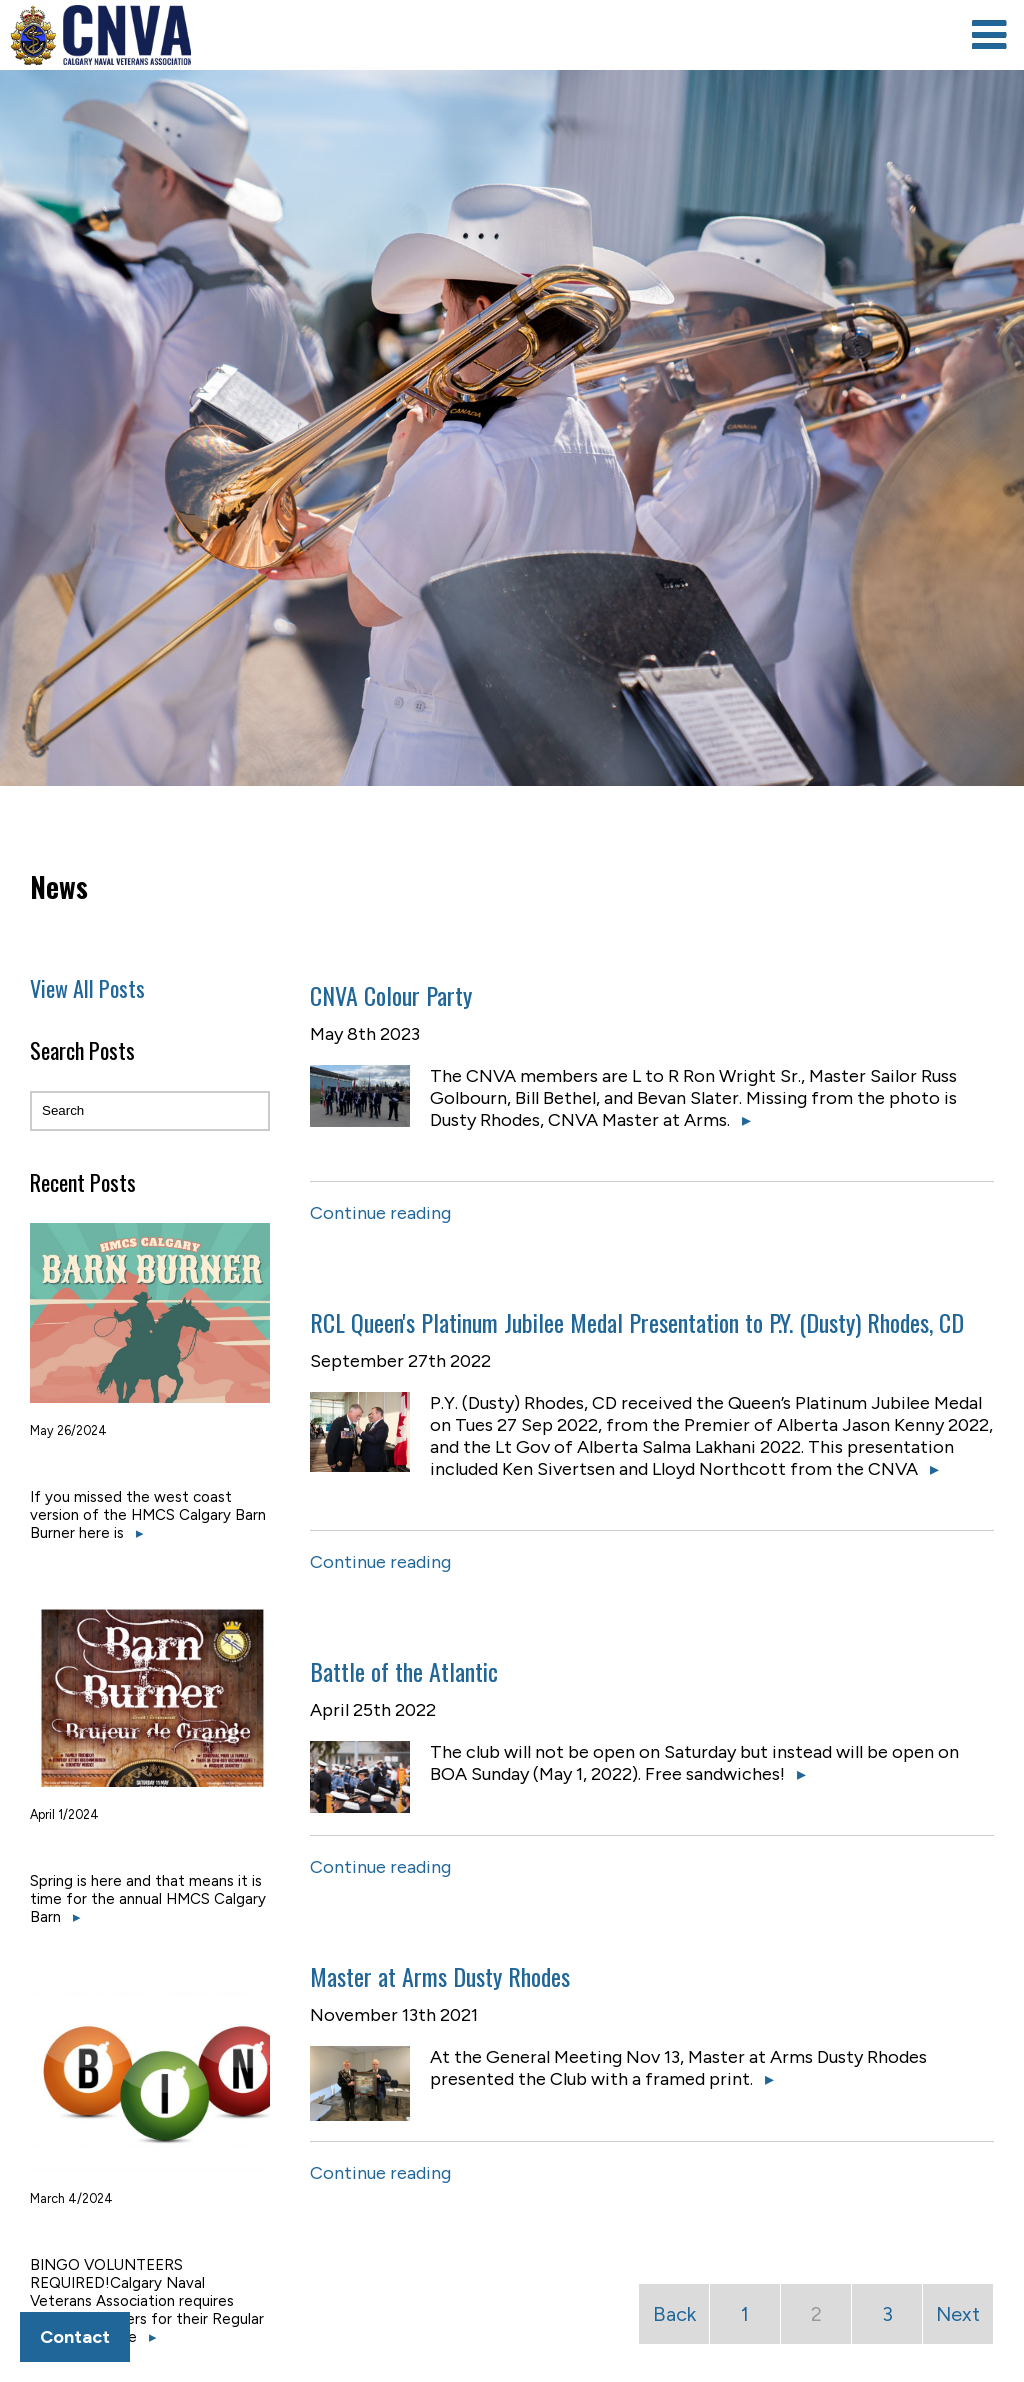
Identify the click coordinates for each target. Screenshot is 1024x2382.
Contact (75, 2337)
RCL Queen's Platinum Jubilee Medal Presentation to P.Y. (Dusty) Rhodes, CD (637, 1322)
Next (958, 2314)
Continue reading (380, 1213)
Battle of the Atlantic (404, 1671)
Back (674, 2314)
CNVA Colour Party (391, 995)
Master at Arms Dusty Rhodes (440, 1976)
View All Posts (87, 988)
